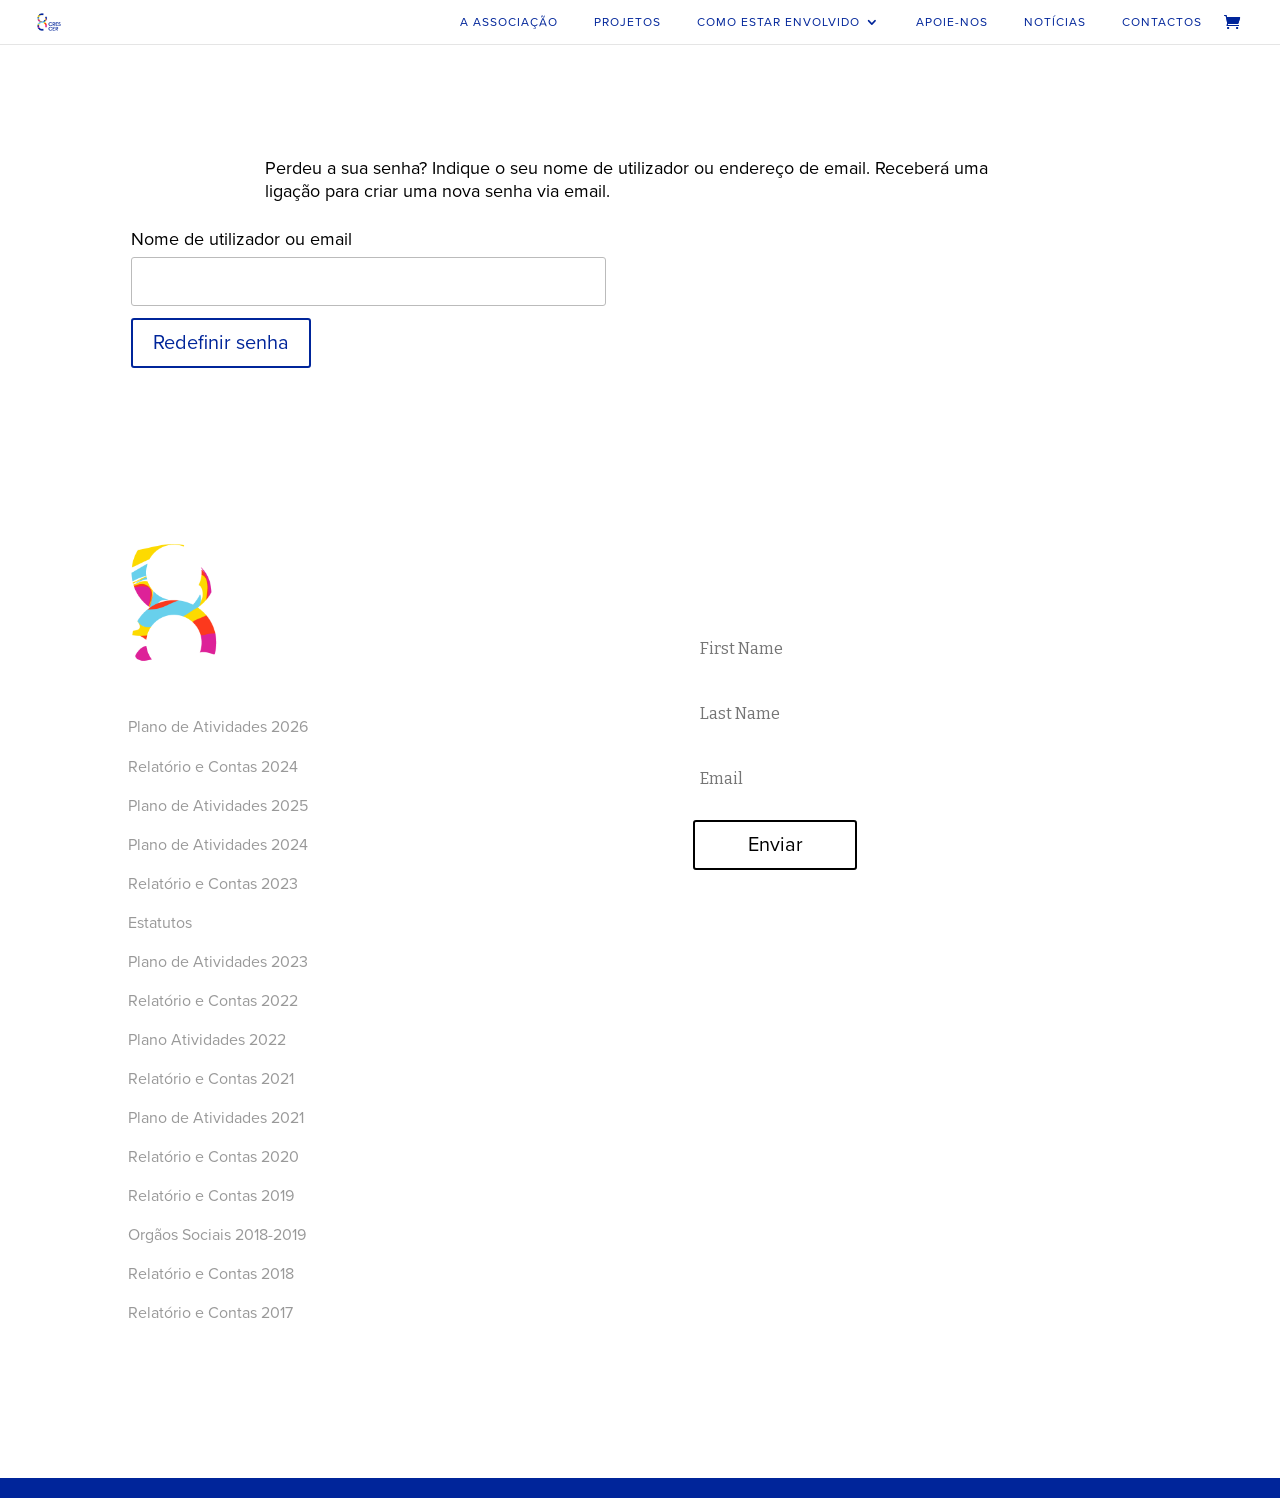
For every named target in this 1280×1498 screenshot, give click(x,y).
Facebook (432, 722)
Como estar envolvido (778, 22)
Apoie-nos (952, 22)
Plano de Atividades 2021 (216, 1118)
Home (419, 539)
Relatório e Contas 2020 (215, 1157)
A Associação (509, 22)
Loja (412, 659)
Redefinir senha (221, 343)
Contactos (1162, 22)
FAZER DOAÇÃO (1032, 747)
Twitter (422, 794)
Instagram (432, 770)
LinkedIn (428, 818)
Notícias (1055, 22)
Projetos (627, 22)
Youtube (427, 746)
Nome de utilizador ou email (241, 239)
